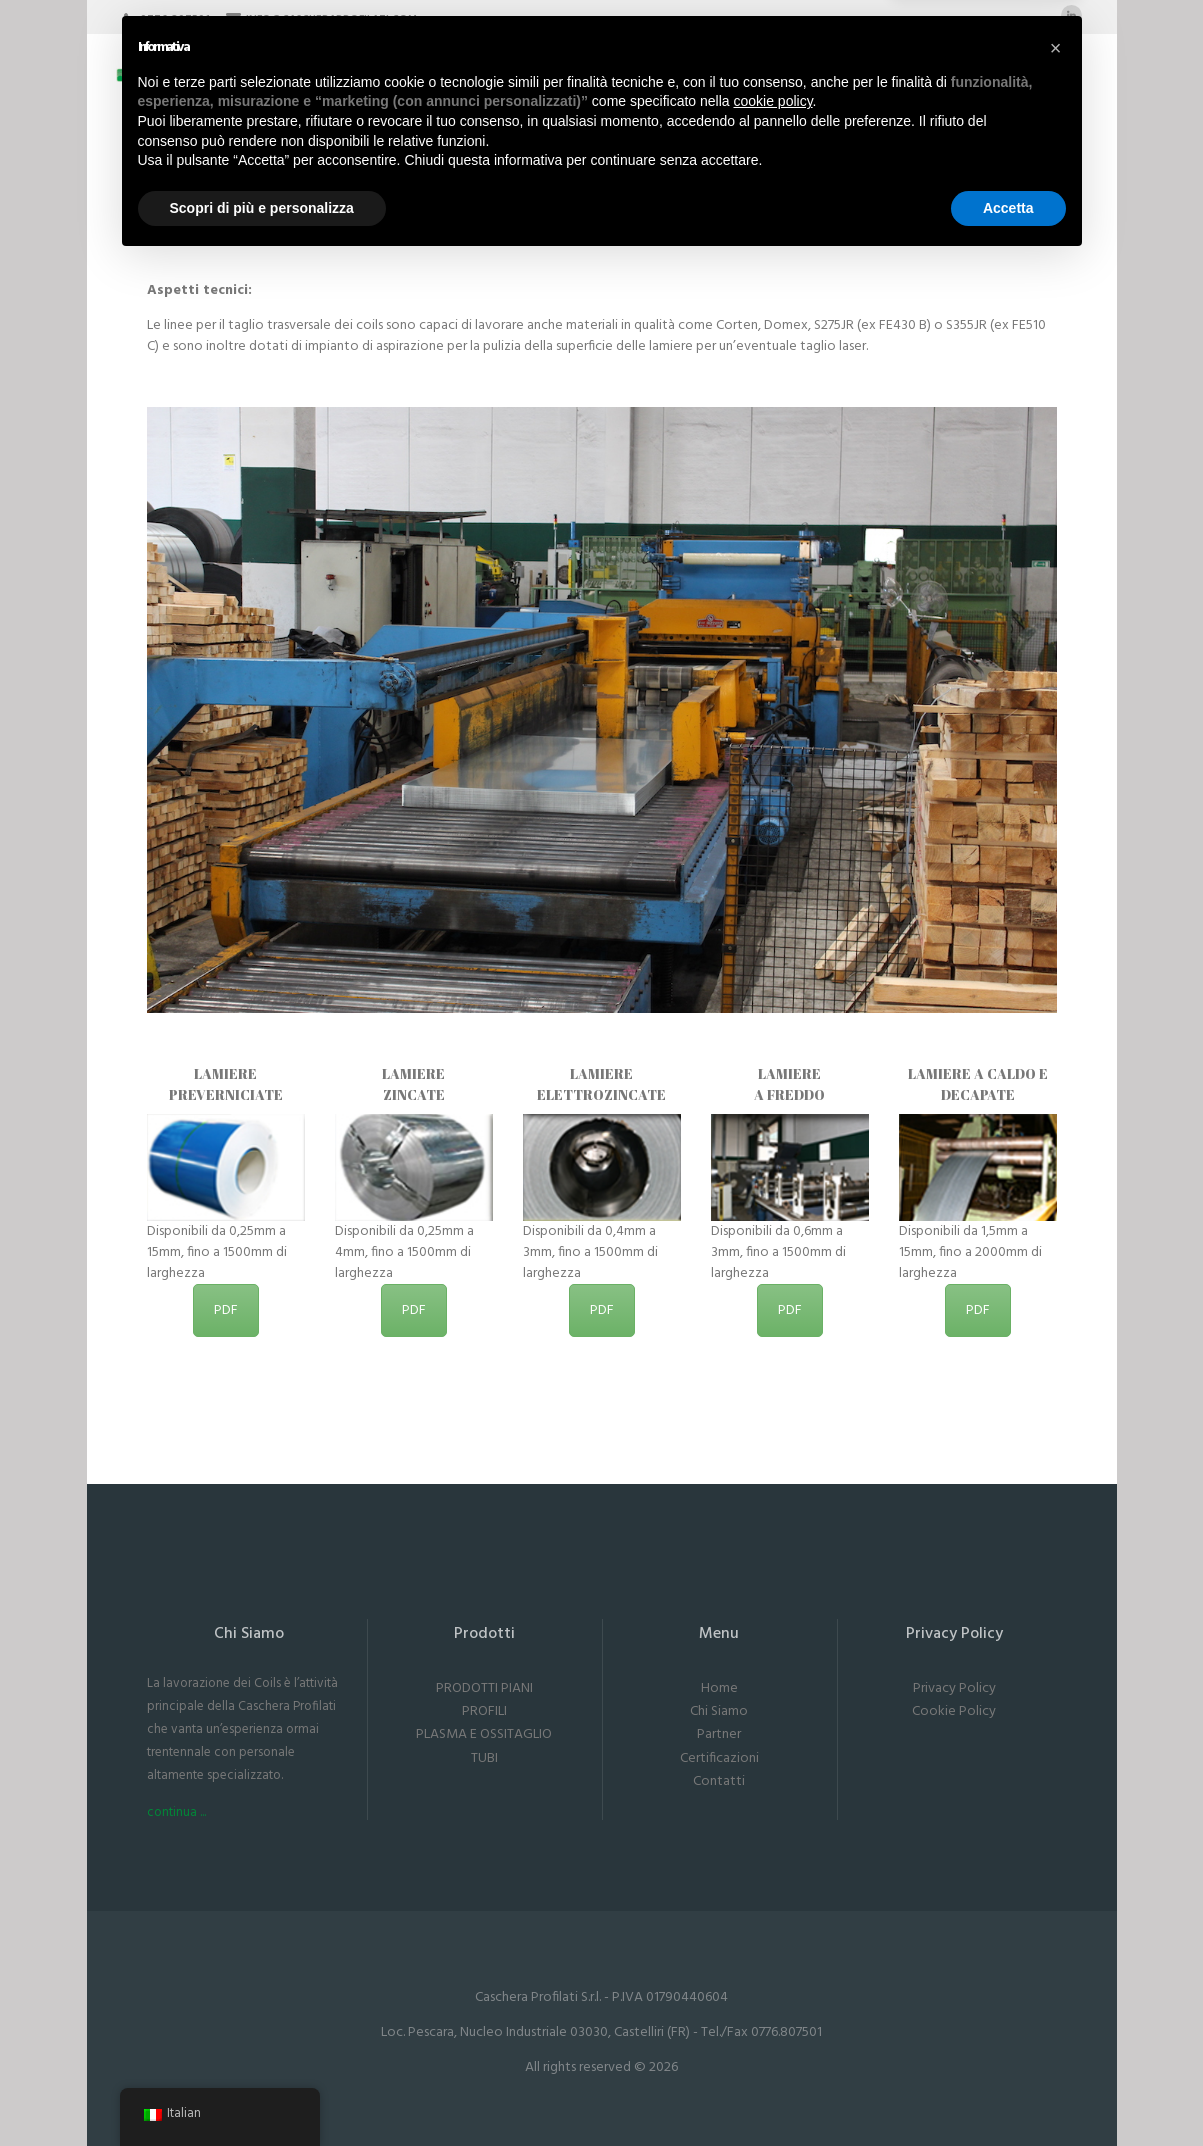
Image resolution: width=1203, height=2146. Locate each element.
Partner (719, 1734)
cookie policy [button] (772, 1985)
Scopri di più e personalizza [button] (262, 2091)
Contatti (719, 1781)
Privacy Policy (954, 1688)
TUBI (484, 1758)
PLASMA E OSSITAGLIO (484, 1734)
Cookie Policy (954, 1711)
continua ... (176, 1812)
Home (719, 1688)
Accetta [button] (1008, 2091)
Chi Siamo (719, 1711)
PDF (226, 1310)
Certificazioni (719, 1758)
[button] (1056, 1932)
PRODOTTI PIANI (484, 1688)
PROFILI (484, 1711)
